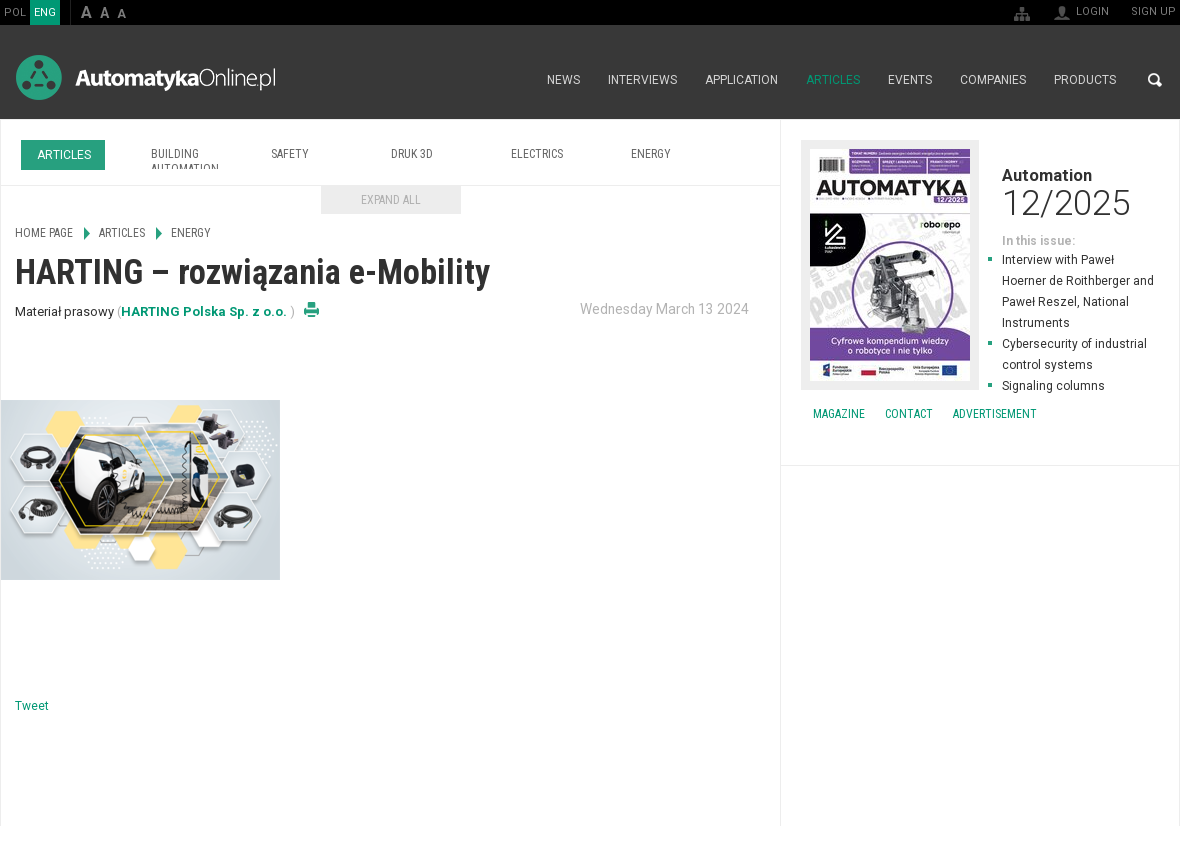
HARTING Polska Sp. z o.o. (205, 311)
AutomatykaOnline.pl (145, 77)
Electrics (537, 154)
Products (1085, 80)
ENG (45, 12)
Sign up (1153, 11)
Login (1092, 11)
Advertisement (995, 414)
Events (910, 80)
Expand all (391, 200)
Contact (909, 414)
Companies (993, 80)
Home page (511, 80)
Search (1155, 80)
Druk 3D (412, 154)
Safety (290, 154)
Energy (651, 154)
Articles (833, 80)
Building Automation (185, 161)
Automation (980, 192)
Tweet (32, 706)
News (563, 80)
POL (15, 12)
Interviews (642, 80)
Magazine (839, 414)
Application (741, 80)
